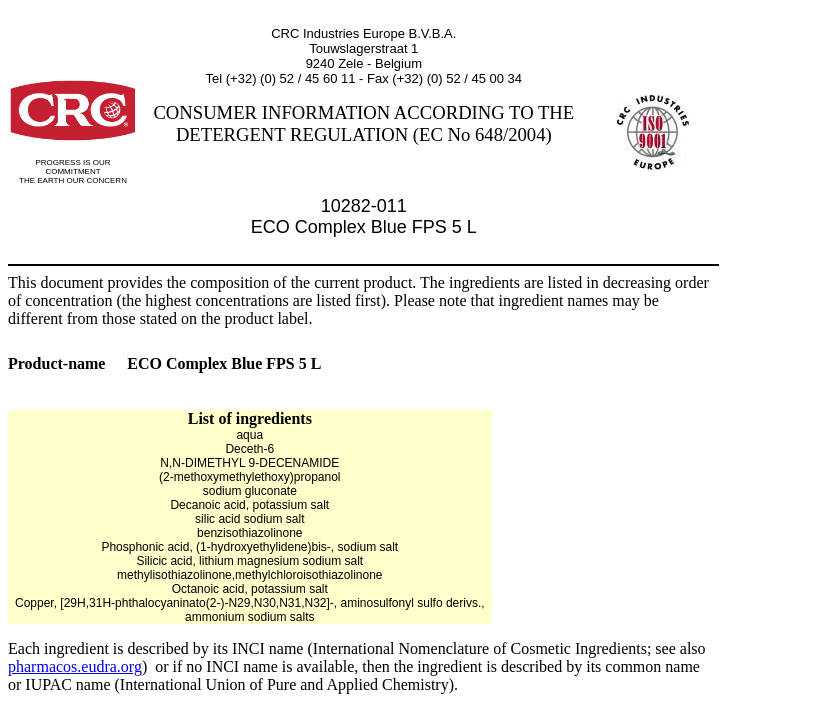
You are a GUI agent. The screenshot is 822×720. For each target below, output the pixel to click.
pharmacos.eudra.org (75, 666)
